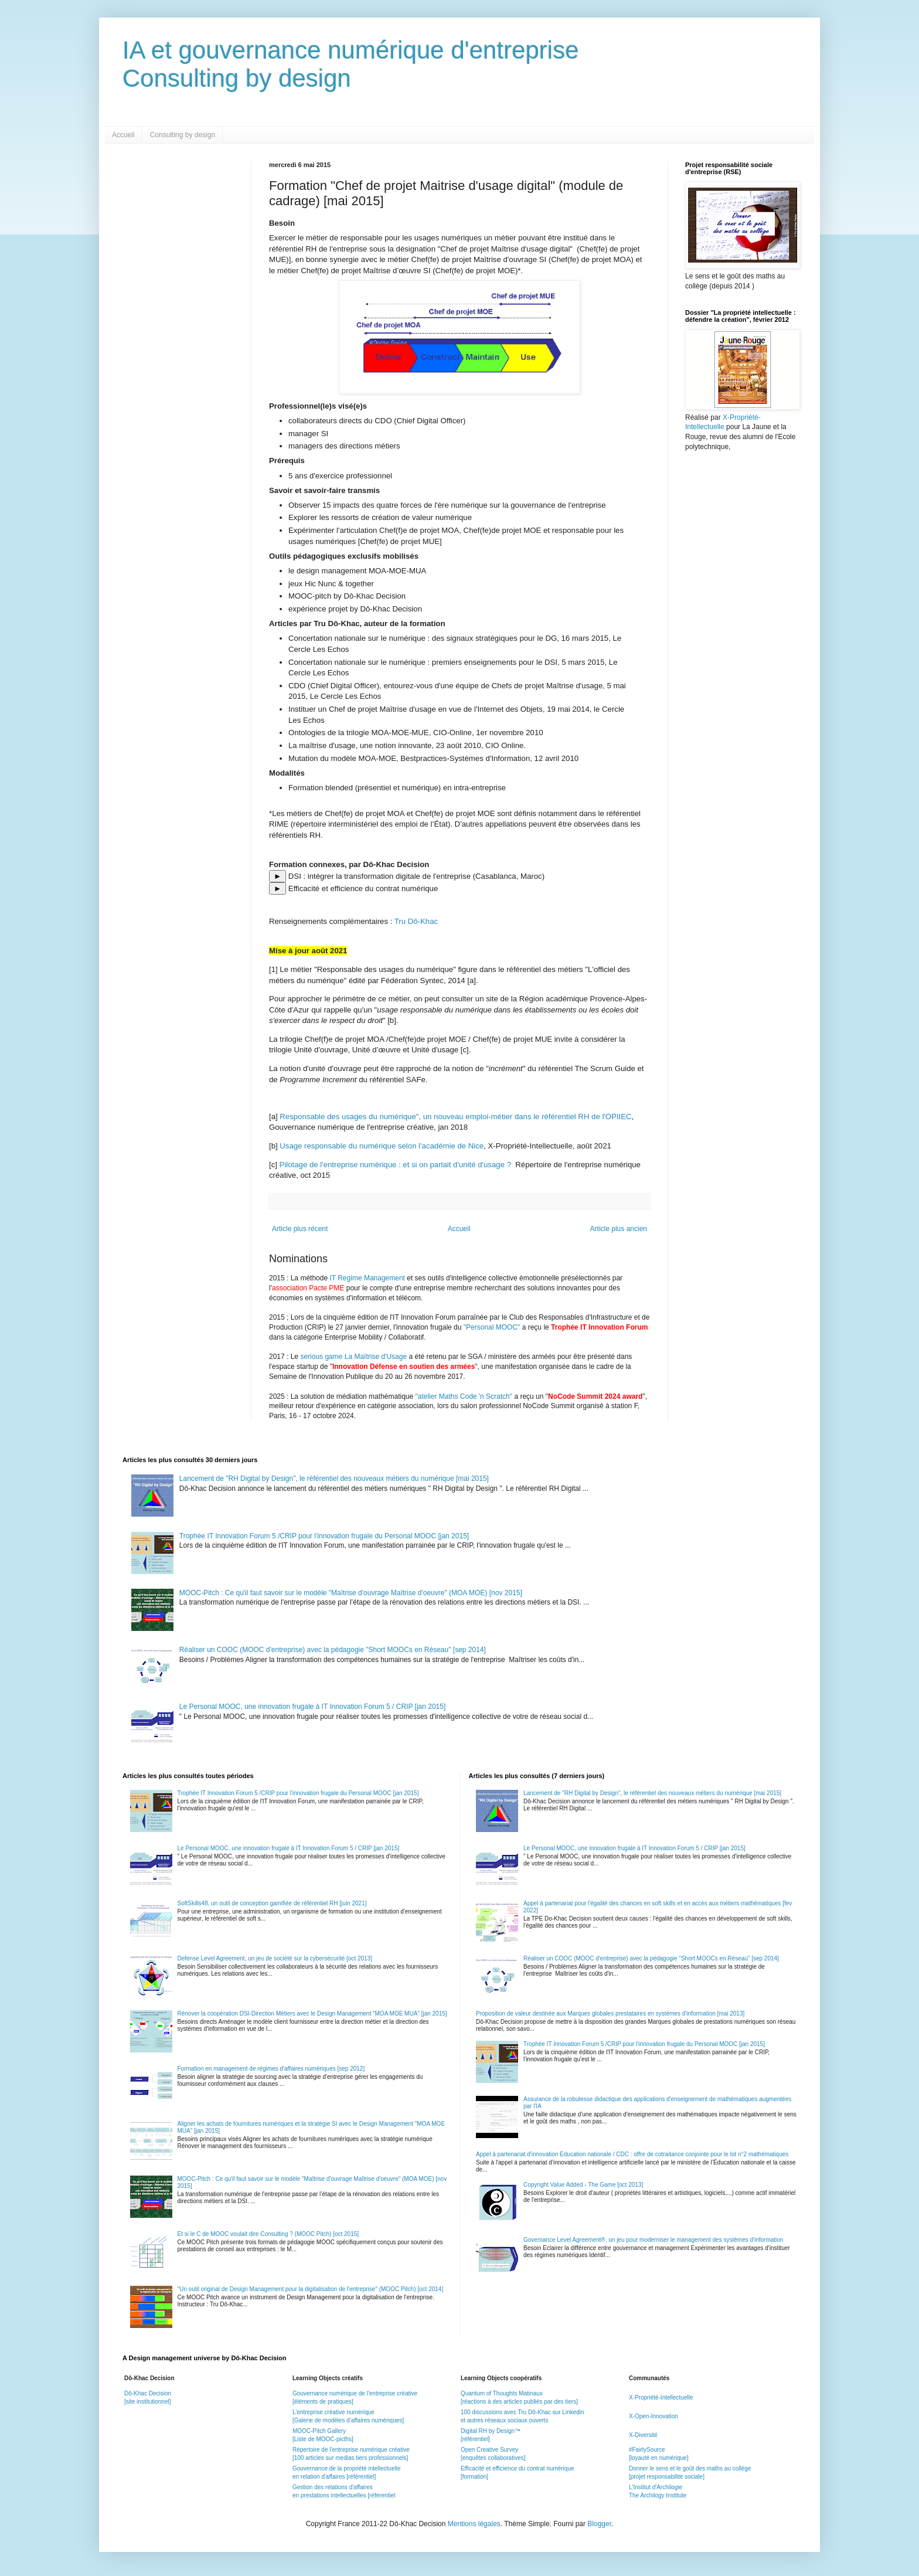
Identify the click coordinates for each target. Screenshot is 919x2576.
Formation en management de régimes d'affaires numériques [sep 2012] (271, 2068)
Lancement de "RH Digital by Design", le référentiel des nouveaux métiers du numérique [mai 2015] (334, 1478)
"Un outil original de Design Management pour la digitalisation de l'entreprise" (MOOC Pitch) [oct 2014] (311, 2289)
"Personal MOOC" (492, 1327)
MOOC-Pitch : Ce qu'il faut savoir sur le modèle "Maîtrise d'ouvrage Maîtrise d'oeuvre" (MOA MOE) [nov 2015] (350, 1593)
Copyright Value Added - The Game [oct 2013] (583, 2184)
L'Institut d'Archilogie (655, 2487)
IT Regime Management (368, 1278)
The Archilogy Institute (657, 2495)
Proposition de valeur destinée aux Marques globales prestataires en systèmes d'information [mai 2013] (610, 2013)
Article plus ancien (618, 1229)
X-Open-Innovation (653, 2416)
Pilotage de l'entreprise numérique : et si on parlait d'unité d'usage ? (395, 1164)
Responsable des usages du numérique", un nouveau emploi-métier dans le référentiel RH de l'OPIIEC (455, 1116)
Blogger (599, 2524)
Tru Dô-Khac (416, 921)
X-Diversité (643, 2435)
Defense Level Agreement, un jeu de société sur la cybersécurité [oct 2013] (275, 1958)
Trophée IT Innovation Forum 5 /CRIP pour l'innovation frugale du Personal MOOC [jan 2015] (324, 1536)
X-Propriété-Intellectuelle (661, 2397)
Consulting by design (182, 135)
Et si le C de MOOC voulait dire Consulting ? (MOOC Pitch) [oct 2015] (268, 2234)
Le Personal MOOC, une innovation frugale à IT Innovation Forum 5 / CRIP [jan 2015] (312, 1706)
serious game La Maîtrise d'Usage (353, 1356)
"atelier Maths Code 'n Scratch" (464, 1396)
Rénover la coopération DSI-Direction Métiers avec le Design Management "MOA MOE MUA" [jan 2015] (312, 2013)
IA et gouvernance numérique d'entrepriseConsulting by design (350, 64)
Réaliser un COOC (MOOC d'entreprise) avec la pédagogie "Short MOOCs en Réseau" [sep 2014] (332, 1650)
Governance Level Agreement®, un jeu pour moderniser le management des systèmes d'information (653, 2240)
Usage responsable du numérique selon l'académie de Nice (382, 1145)
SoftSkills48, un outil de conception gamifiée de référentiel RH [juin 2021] (272, 1903)
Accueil (123, 135)
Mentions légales (474, 2524)
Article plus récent (300, 1229)
